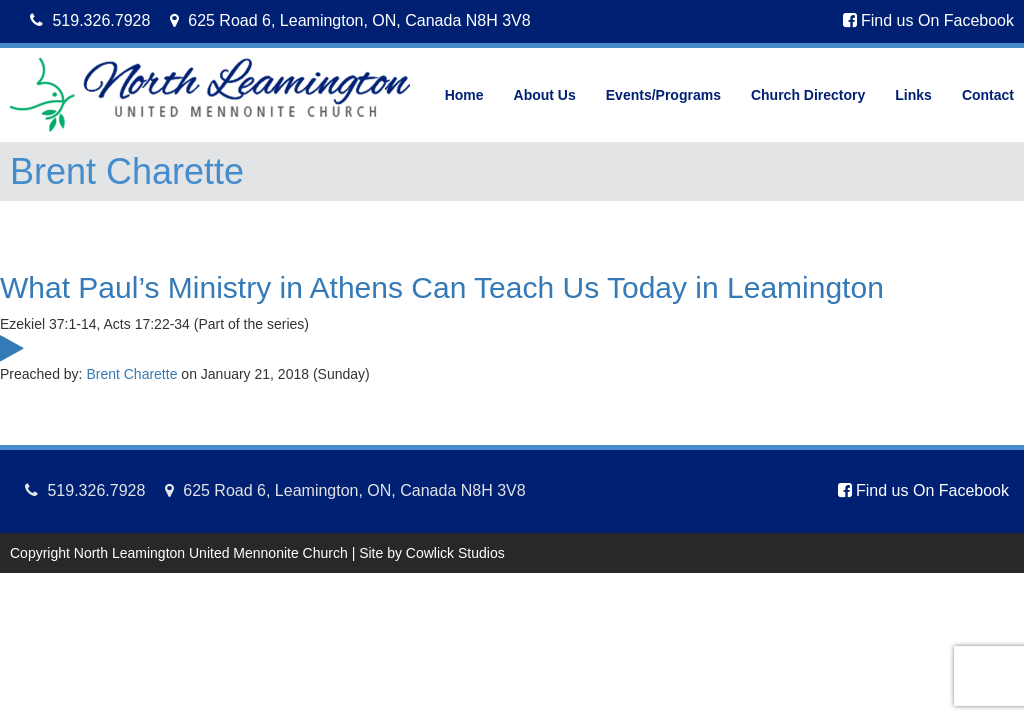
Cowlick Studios (455, 553)
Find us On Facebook (928, 20)
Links (913, 95)
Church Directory (808, 95)
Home (464, 95)
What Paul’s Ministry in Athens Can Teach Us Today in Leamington (442, 287)
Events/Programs (663, 95)
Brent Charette (131, 374)
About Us (545, 95)
